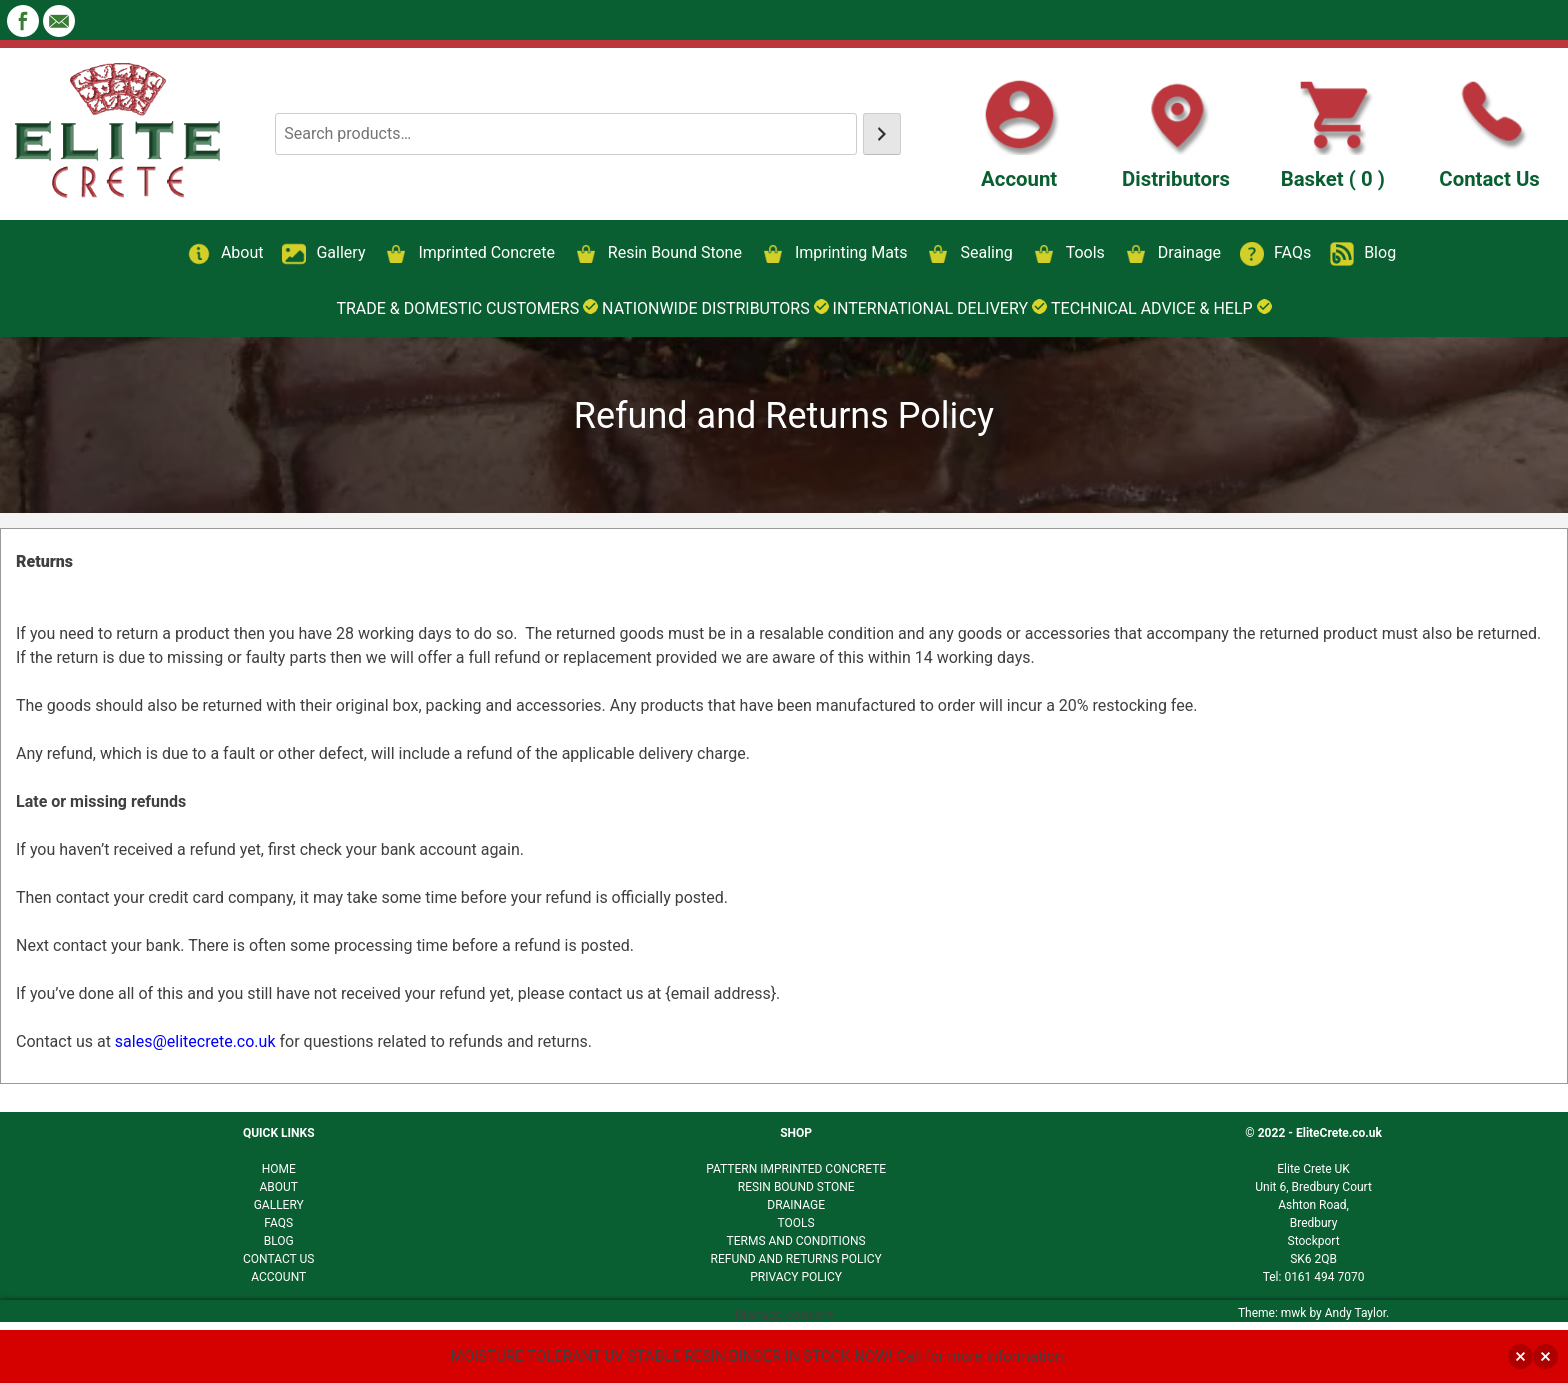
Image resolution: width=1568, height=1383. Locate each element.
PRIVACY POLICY (796, 1277)
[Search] (882, 134)
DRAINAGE (796, 1205)
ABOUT (278, 1187)
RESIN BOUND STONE (796, 1187)
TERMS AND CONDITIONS (796, 1241)
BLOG (279, 1241)
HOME (279, 1169)
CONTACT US (278, 1259)
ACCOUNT (278, 1277)
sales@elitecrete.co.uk (195, 1041)
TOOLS (796, 1223)
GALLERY (279, 1205)
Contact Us (1489, 179)
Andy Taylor (1355, 1313)
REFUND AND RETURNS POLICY (796, 1259)
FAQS (278, 1223)
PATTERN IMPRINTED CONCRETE (796, 1169)
